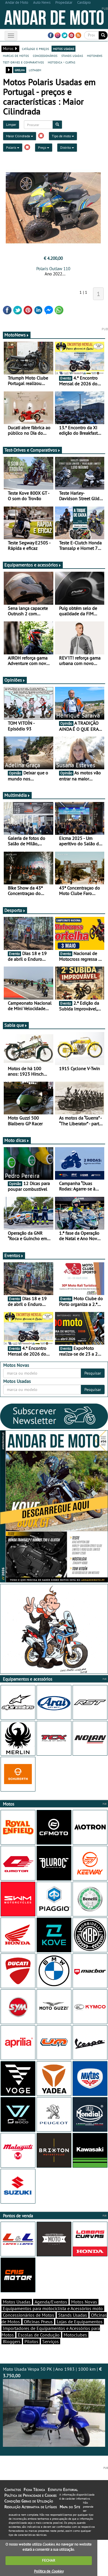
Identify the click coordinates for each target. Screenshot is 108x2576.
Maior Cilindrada (19, 136)
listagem (35, 69)
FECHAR (48, 2560)
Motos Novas (84, 2302)
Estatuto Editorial (63, 2489)
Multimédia (17, 795)
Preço (43, 147)
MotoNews (16, 335)
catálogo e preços (35, 48)
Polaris (12, 147)
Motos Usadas (17, 2302)
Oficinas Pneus (38, 2321)
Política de (48, 2571)
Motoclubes (75, 2335)
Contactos (12, 2489)
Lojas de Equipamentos (80, 2321)
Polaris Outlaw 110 (53, 268)
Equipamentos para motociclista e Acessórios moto (53, 2308)
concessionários (45, 55)
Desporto (15, 910)
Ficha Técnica (34, 2489)
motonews (94, 55)
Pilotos (31, 2341)
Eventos (14, 1255)
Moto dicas (16, 1140)
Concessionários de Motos (28, 2315)
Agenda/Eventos (51, 2302)
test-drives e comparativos (23, 62)
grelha (20, 69)
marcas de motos (16, 55)
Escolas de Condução (39, 2335)
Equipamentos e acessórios (32, 565)
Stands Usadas (72, 2315)
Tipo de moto (63, 136)
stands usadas (72, 55)
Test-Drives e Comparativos (32, 450)
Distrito (67, 147)
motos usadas (63, 48)
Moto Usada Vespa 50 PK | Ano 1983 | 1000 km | (54, 2406)
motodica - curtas (61, 62)
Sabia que (15, 1025)
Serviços (50, 2341)
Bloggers (11, 2341)
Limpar (11, 124)
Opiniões (14, 680)
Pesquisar (92, 1373)
